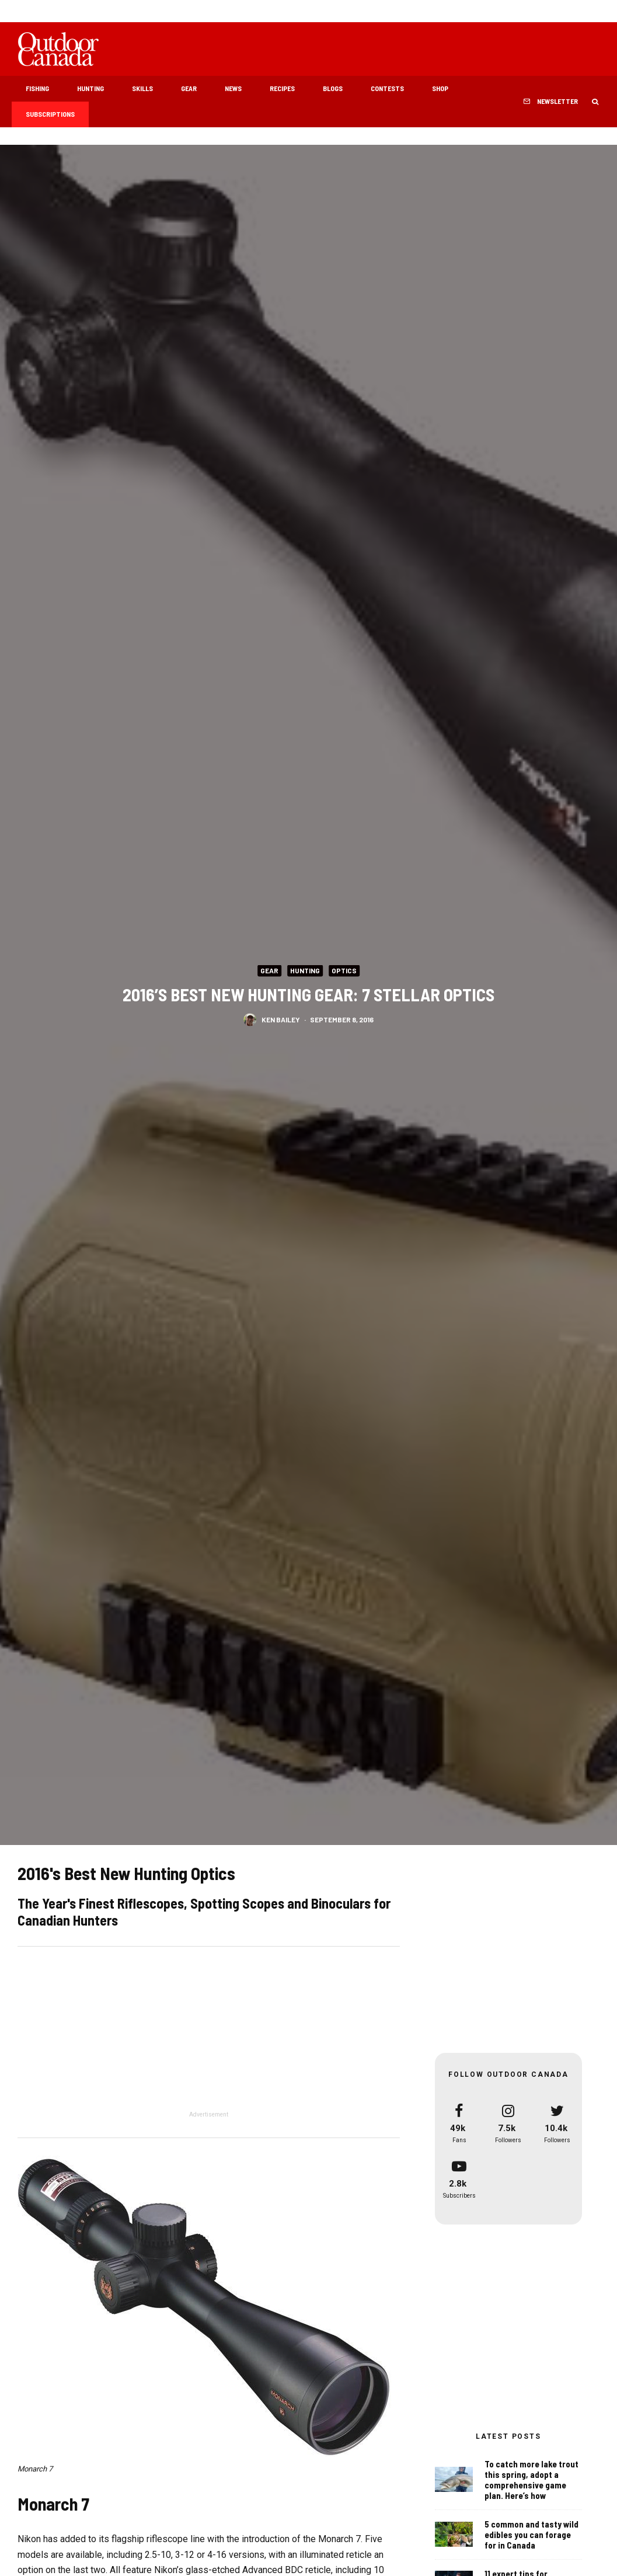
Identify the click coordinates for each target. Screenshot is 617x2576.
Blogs (333, 88)
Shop (440, 88)
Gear (189, 88)
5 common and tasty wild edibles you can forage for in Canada (531, 2534)
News (233, 88)
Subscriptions (50, 114)
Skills (142, 88)
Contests (387, 88)
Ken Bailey (281, 1019)
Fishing (37, 88)
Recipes (282, 88)
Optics (344, 970)
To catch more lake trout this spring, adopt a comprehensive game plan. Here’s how (531, 2480)
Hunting (90, 88)
